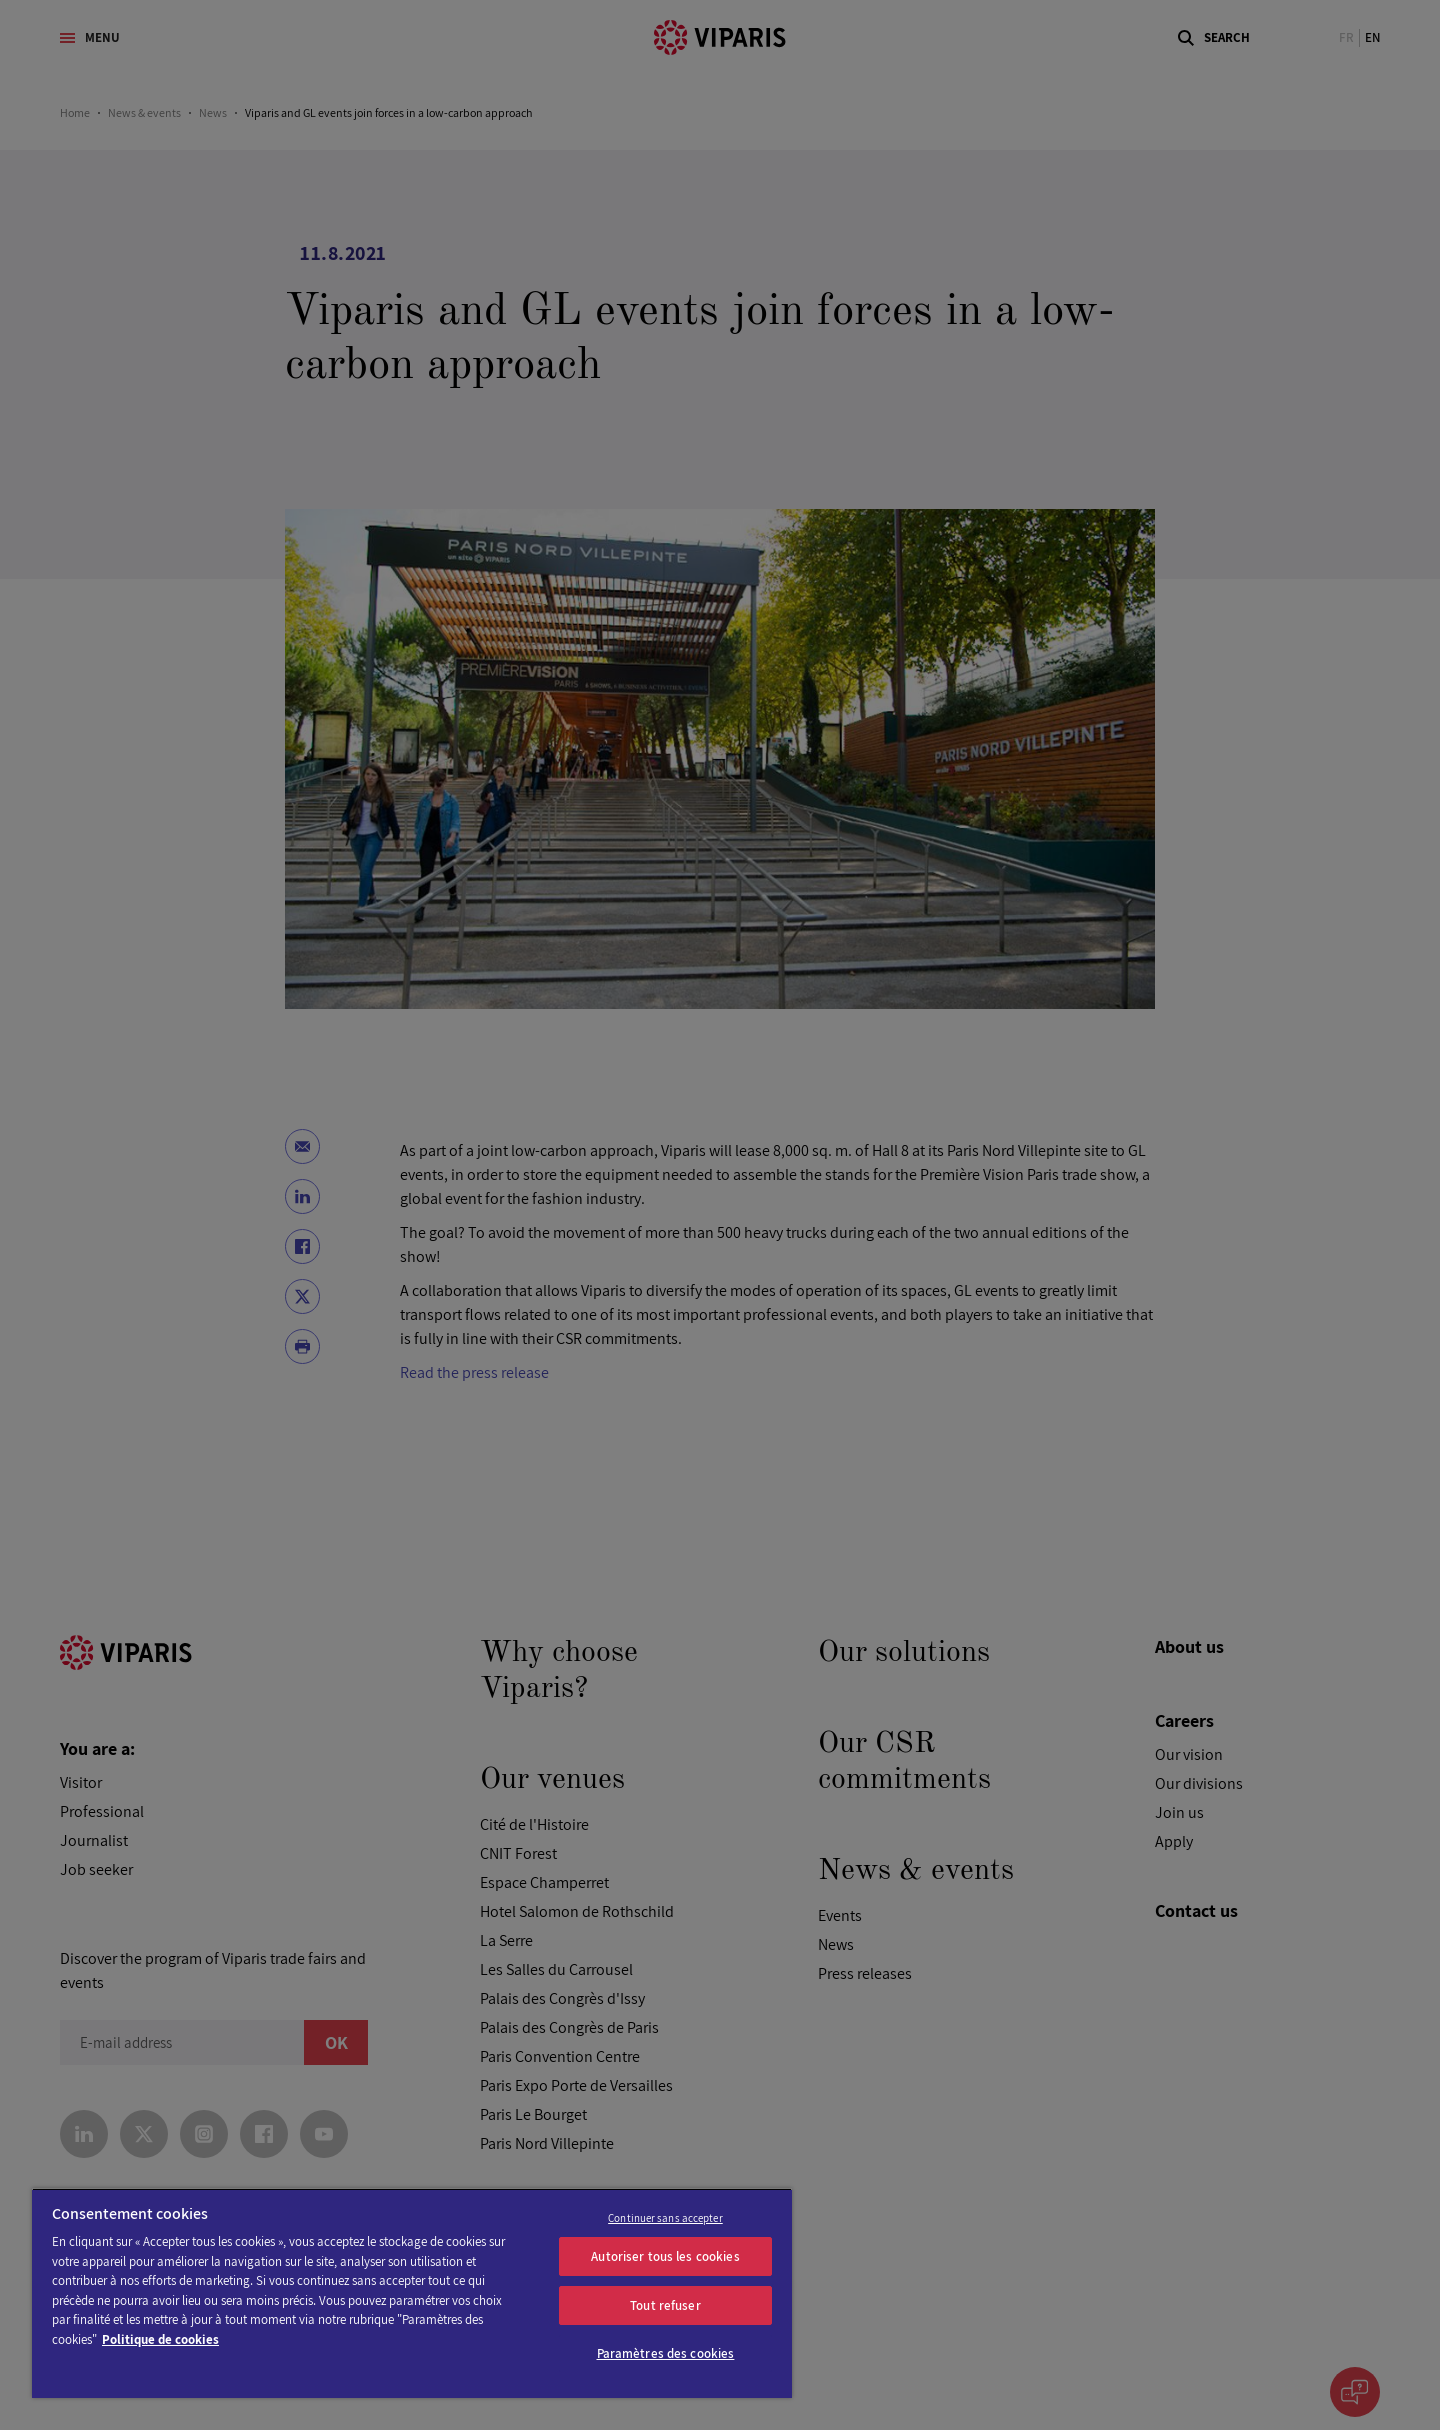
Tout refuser (665, 2305)
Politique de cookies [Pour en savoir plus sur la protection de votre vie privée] (160, 2339)
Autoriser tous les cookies (665, 2256)
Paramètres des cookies (666, 2353)
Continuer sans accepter (665, 2218)
